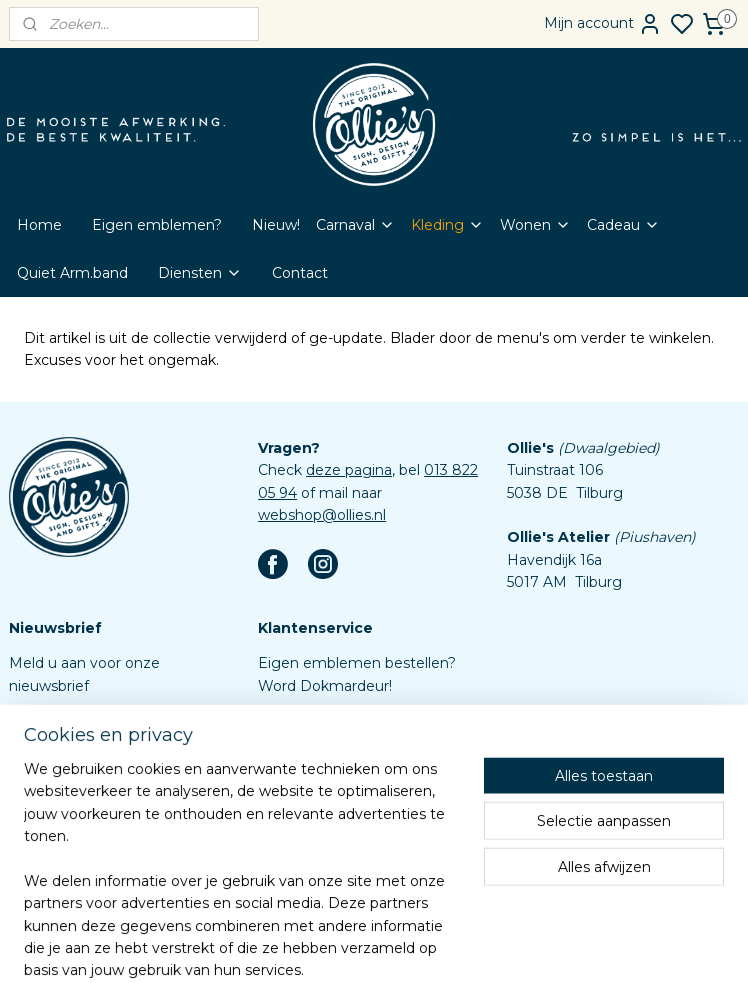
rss (455, 946)
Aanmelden (65, 731)
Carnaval (355, 225)
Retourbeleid (303, 775)
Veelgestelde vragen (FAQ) (352, 753)
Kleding (447, 225)
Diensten (200, 273)
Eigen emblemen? (157, 225)
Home (39, 225)
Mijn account (603, 24)
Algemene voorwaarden (342, 798)
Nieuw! (276, 225)
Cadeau (623, 225)
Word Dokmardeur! (325, 686)
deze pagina (349, 470)
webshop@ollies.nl (322, 515)
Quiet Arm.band (72, 273)
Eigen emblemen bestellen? (357, 663)
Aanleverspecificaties (331, 865)
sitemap (418, 946)
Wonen (535, 225)
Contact (300, 273)
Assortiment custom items (352, 842)
